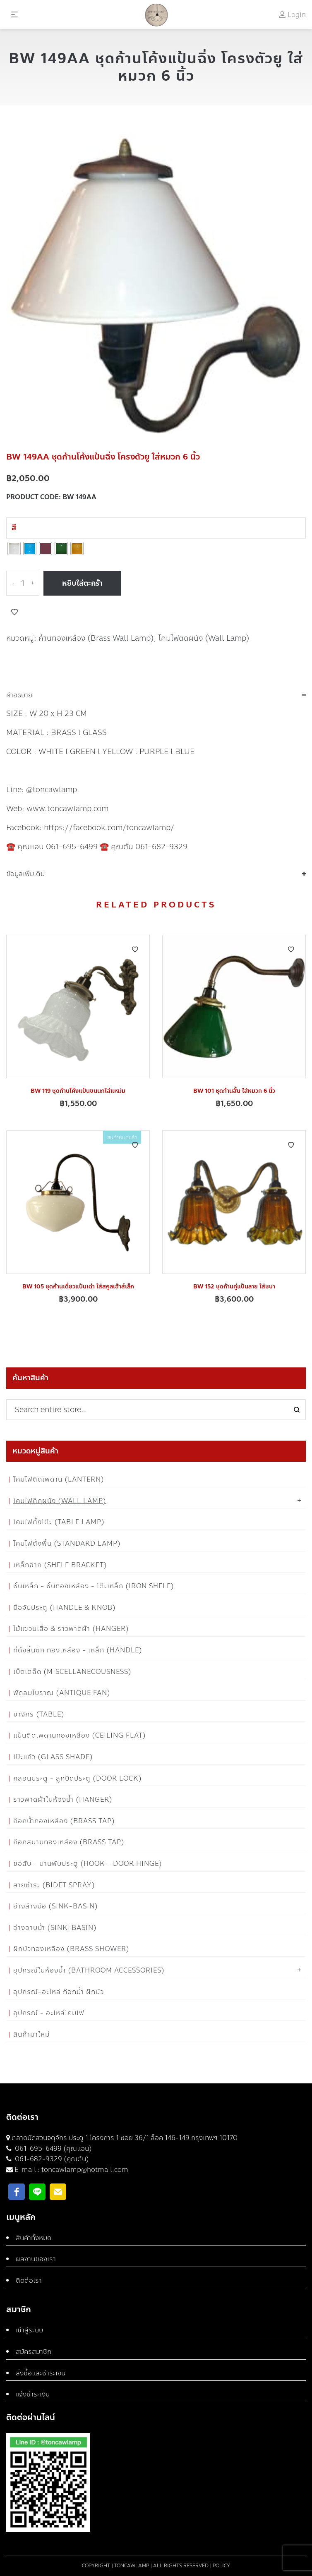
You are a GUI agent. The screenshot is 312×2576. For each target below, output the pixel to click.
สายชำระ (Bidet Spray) (54, 1885)
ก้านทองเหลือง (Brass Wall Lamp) (96, 638)
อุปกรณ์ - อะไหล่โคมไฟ (48, 2013)
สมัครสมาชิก (33, 2351)
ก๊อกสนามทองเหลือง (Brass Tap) (69, 1842)
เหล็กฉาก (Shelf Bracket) (60, 1565)
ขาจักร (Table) (39, 1714)
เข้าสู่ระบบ (29, 2330)
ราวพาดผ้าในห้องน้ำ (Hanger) (63, 1799)
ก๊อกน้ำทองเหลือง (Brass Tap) (64, 1821)
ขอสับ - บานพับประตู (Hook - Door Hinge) (87, 1863)
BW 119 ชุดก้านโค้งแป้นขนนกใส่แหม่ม (78, 1091)
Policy (221, 2565)
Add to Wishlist (14, 612)
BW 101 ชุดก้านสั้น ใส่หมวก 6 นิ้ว (234, 1091)
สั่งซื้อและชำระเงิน (40, 2373)
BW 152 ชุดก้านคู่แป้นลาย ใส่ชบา (234, 1286)
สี (14, 528)
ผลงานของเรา (36, 2259)
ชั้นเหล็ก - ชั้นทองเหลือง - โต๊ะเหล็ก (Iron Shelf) (93, 1586)
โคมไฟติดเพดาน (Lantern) (58, 1479)
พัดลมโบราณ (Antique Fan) (61, 1693)
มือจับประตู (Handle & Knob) (64, 1607)
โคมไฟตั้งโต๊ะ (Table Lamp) (59, 1522)
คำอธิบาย (19, 695)
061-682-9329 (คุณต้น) (51, 2159)
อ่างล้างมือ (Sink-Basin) (55, 1906)
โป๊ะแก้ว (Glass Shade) (53, 1757)
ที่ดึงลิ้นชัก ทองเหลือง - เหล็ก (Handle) (77, 1650)
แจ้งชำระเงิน (33, 2394)
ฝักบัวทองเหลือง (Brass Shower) (71, 1949)
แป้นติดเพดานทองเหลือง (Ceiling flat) (79, 1735)
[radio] (14, 548)
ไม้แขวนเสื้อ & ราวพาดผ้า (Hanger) (71, 1628)
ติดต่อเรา (29, 2280)
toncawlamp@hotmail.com (84, 2169)
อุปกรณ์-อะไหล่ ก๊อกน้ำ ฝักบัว (58, 1992)
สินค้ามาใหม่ (31, 2034)
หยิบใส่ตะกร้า (82, 583)
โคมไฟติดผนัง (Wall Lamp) (204, 638)
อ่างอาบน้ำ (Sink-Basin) (55, 1927)
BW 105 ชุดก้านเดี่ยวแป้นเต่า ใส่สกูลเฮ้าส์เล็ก (78, 1286)
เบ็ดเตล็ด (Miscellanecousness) (72, 1671)
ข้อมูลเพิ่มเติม (25, 874)
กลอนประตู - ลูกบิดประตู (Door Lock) (77, 1778)
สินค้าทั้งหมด (33, 2238)
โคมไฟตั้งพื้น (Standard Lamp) (67, 1543)
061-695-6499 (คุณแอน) (52, 2148)
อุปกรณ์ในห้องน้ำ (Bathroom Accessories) (89, 1970)
